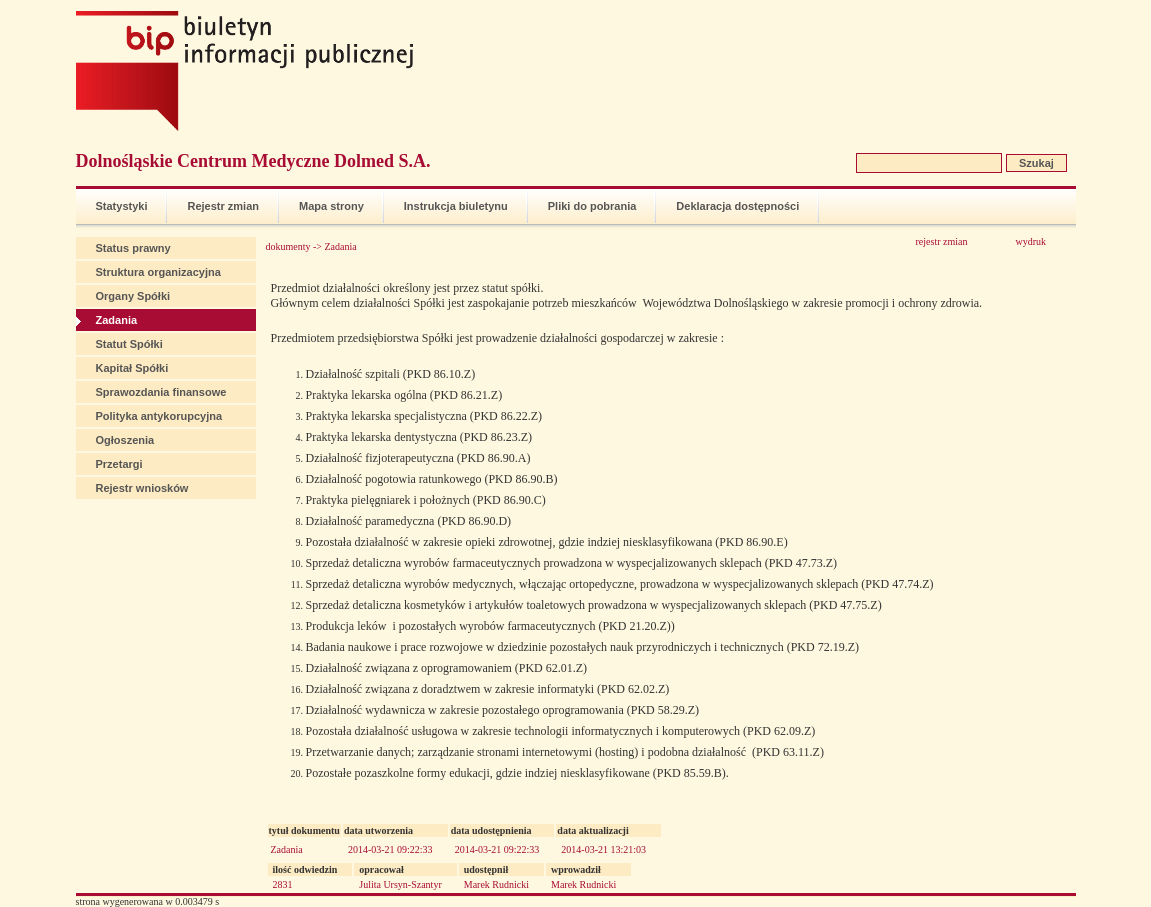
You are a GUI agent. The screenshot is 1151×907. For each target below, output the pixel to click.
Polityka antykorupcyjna (159, 416)
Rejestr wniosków (142, 488)
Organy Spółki (133, 296)
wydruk (1031, 241)
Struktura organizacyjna (158, 272)
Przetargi (119, 464)
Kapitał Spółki (132, 368)
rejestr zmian (942, 241)
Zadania (117, 320)
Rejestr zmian (223, 206)
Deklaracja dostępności (737, 206)
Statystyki (122, 206)
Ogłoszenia (125, 440)
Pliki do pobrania (592, 206)
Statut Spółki (129, 344)
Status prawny (133, 248)
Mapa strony (331, 206)
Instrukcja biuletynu (456, 206)
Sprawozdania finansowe (161, 392)
